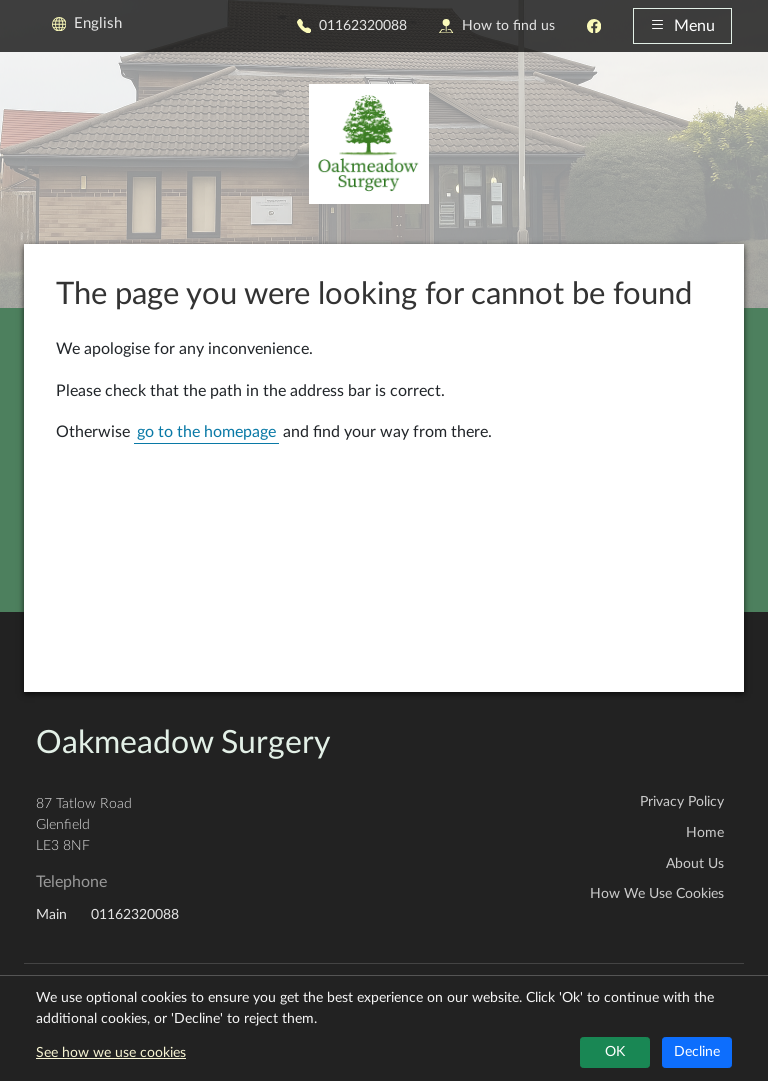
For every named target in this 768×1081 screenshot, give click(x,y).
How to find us (496, 25)
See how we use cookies (111, 1053)
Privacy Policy (682, 802)
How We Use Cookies (657, 894)
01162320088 (352, 25)
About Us (695, 864)
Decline (697, 1052)
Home (705, 833)
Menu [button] (682, 26)
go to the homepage (206, 432)
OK (615, 1052)
